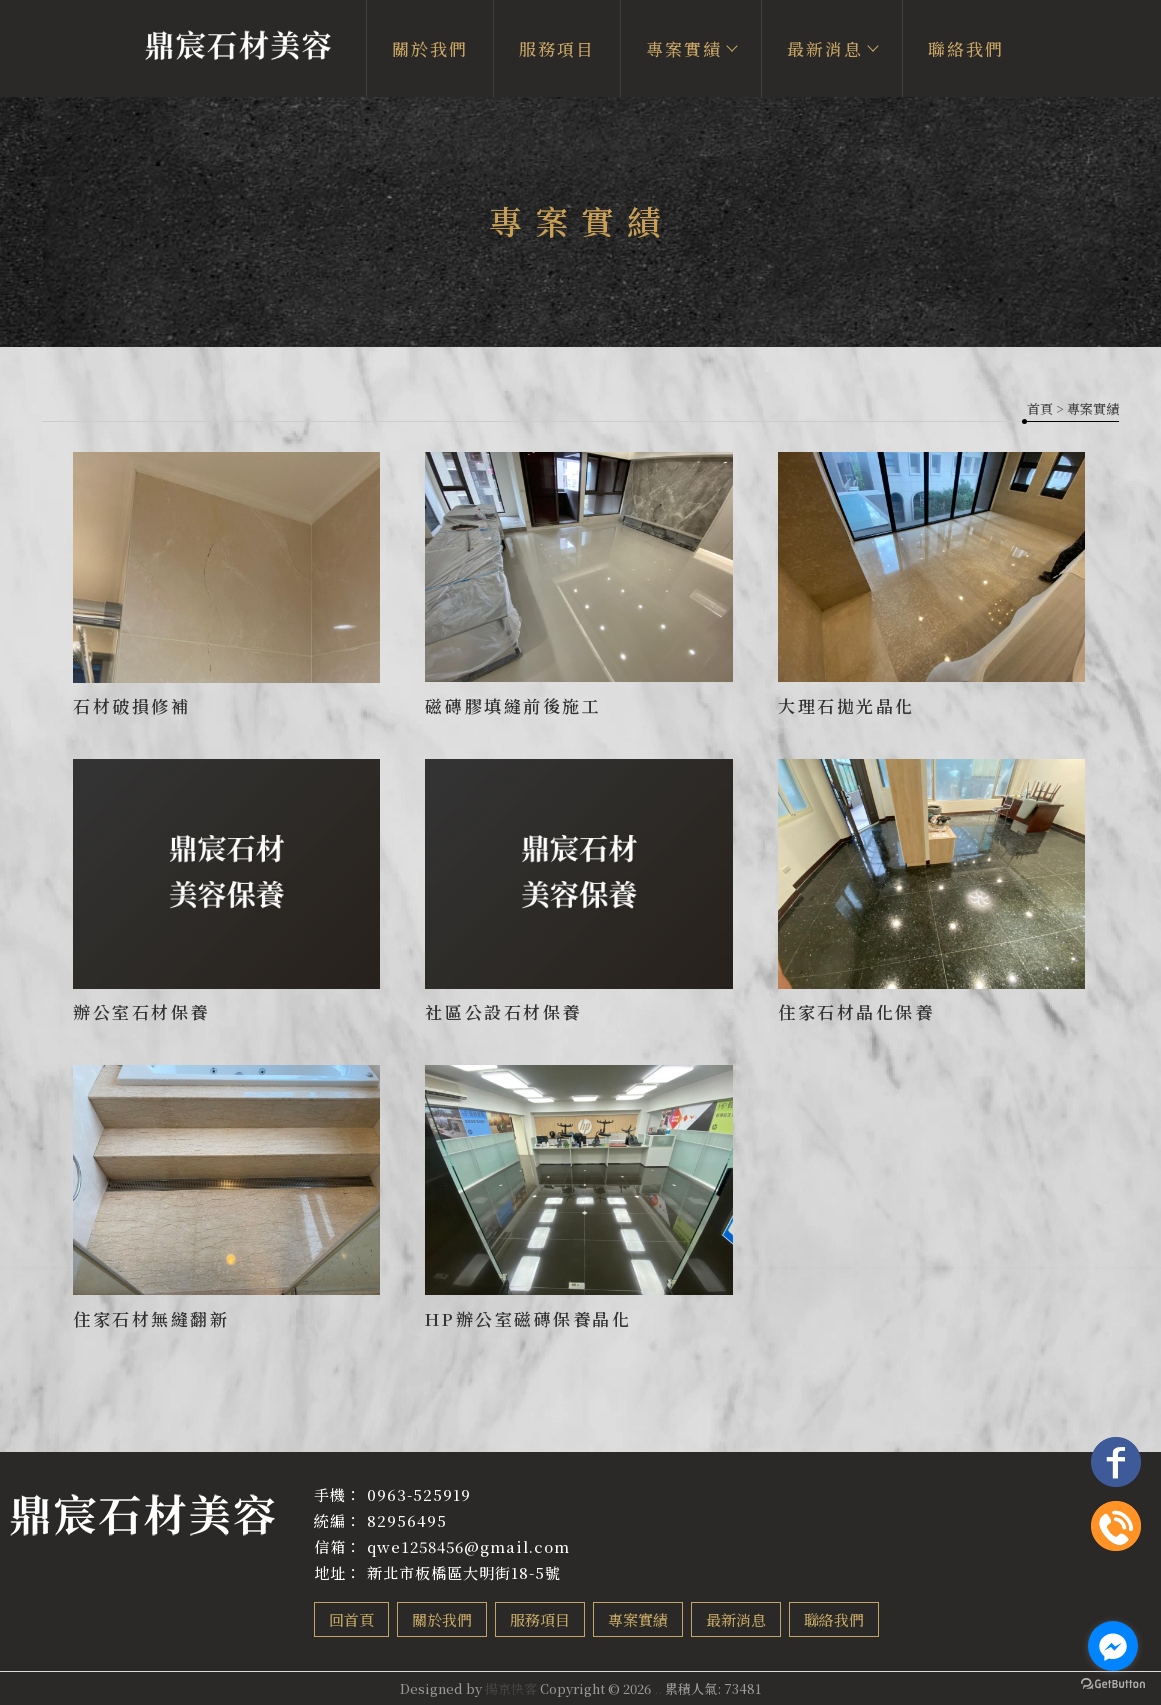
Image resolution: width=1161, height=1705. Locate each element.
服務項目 (557, 48)
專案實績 (691, 48)
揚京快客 (511, 1688)
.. (658, 1688)
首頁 (1040, 408)
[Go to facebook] (1113, 1646)
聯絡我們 (966, 48)
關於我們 (430, 48)
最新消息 (832, 48)
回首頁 (351, 1619)
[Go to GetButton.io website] (1113, 1684)
